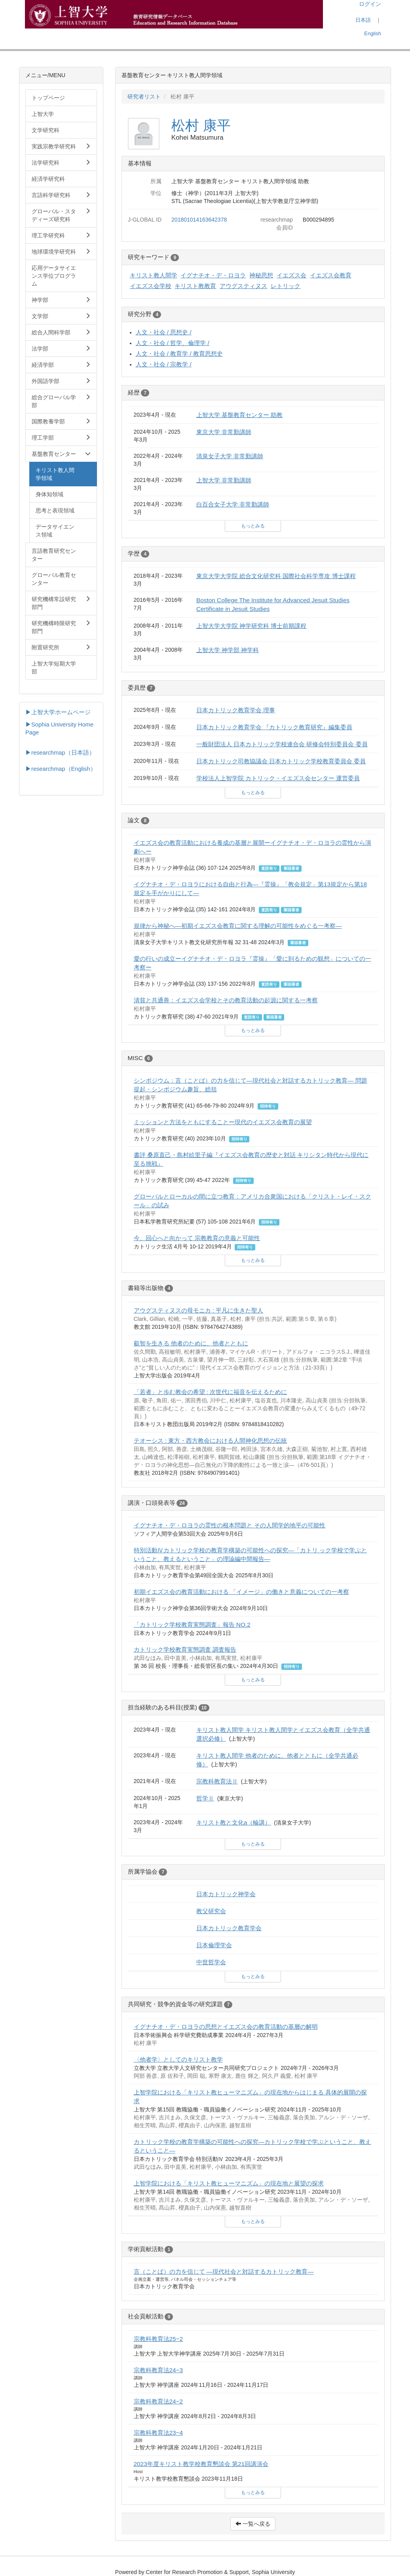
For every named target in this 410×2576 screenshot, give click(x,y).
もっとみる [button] (253, 526)
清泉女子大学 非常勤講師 (229, 456)
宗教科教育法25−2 (158, 2338)
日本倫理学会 (214, 1945)
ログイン (370, 4)
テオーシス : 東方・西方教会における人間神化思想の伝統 (210, 1440)
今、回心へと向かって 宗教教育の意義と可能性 (197, 1238)
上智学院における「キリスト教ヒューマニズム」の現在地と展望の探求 (229, 2183)
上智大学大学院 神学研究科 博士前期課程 (251, 625)
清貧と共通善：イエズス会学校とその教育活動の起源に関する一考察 (226, 1000)
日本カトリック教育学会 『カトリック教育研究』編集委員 (274, 727)
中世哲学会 (211, 1962)
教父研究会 (211, 1911)
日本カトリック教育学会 (229, 1928)
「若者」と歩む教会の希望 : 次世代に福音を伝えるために (210, 1392)
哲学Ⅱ (205, 1798)
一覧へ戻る (252, 2524)
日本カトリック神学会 (226, 1894)
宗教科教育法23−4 (158, 2432)
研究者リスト (144, 96)
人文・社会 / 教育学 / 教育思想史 (179, 353)
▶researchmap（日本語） (60, 752)
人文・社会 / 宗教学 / (164, 364)
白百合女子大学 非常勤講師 (232, 504)
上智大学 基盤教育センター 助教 (239, 415)
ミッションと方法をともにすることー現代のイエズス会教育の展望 (223, 1122)
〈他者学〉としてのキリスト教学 (178, 2059)
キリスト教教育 (195, 286)
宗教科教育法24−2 (158, 2401)
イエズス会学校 (150, 286)
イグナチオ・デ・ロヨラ (213, 275)
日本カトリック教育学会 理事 (235, 710)
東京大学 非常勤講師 (223, 432)
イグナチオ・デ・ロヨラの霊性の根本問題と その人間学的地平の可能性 (229, 1525)
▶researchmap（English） (60, 769)
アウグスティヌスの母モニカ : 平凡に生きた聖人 (199, 1310)
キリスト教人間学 (153, 275)
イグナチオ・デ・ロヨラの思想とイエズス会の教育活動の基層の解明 (226, 2026)
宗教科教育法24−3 (158, 2370)
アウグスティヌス (243, 286)
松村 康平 (201, 125)
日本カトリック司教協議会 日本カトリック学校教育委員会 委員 (281, 761)
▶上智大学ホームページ (58, 712)
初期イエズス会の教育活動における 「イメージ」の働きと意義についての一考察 (241, 1591)
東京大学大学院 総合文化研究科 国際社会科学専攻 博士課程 (276, 576)
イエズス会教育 (330, 275)
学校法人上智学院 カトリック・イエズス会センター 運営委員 (278, 778)
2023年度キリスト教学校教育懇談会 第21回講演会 (201, 2463)
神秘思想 (261, 275)
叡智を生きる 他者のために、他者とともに (191, 1343)
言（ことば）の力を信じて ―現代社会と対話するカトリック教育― (224, 2271)
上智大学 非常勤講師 (223, 480)
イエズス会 (291, 275)
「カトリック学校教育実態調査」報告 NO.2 (192, 1624)
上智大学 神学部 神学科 (227, 650)
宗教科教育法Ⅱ (217, 1781)
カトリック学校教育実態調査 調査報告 (185, 1649)
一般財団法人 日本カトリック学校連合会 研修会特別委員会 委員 (282, 744)
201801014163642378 (199, 219)
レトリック (285, 286)
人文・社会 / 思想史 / (164, 332)
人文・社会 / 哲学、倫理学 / (172, 343)
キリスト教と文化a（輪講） (233, 1822)
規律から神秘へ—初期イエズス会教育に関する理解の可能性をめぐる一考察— (238, 925)
